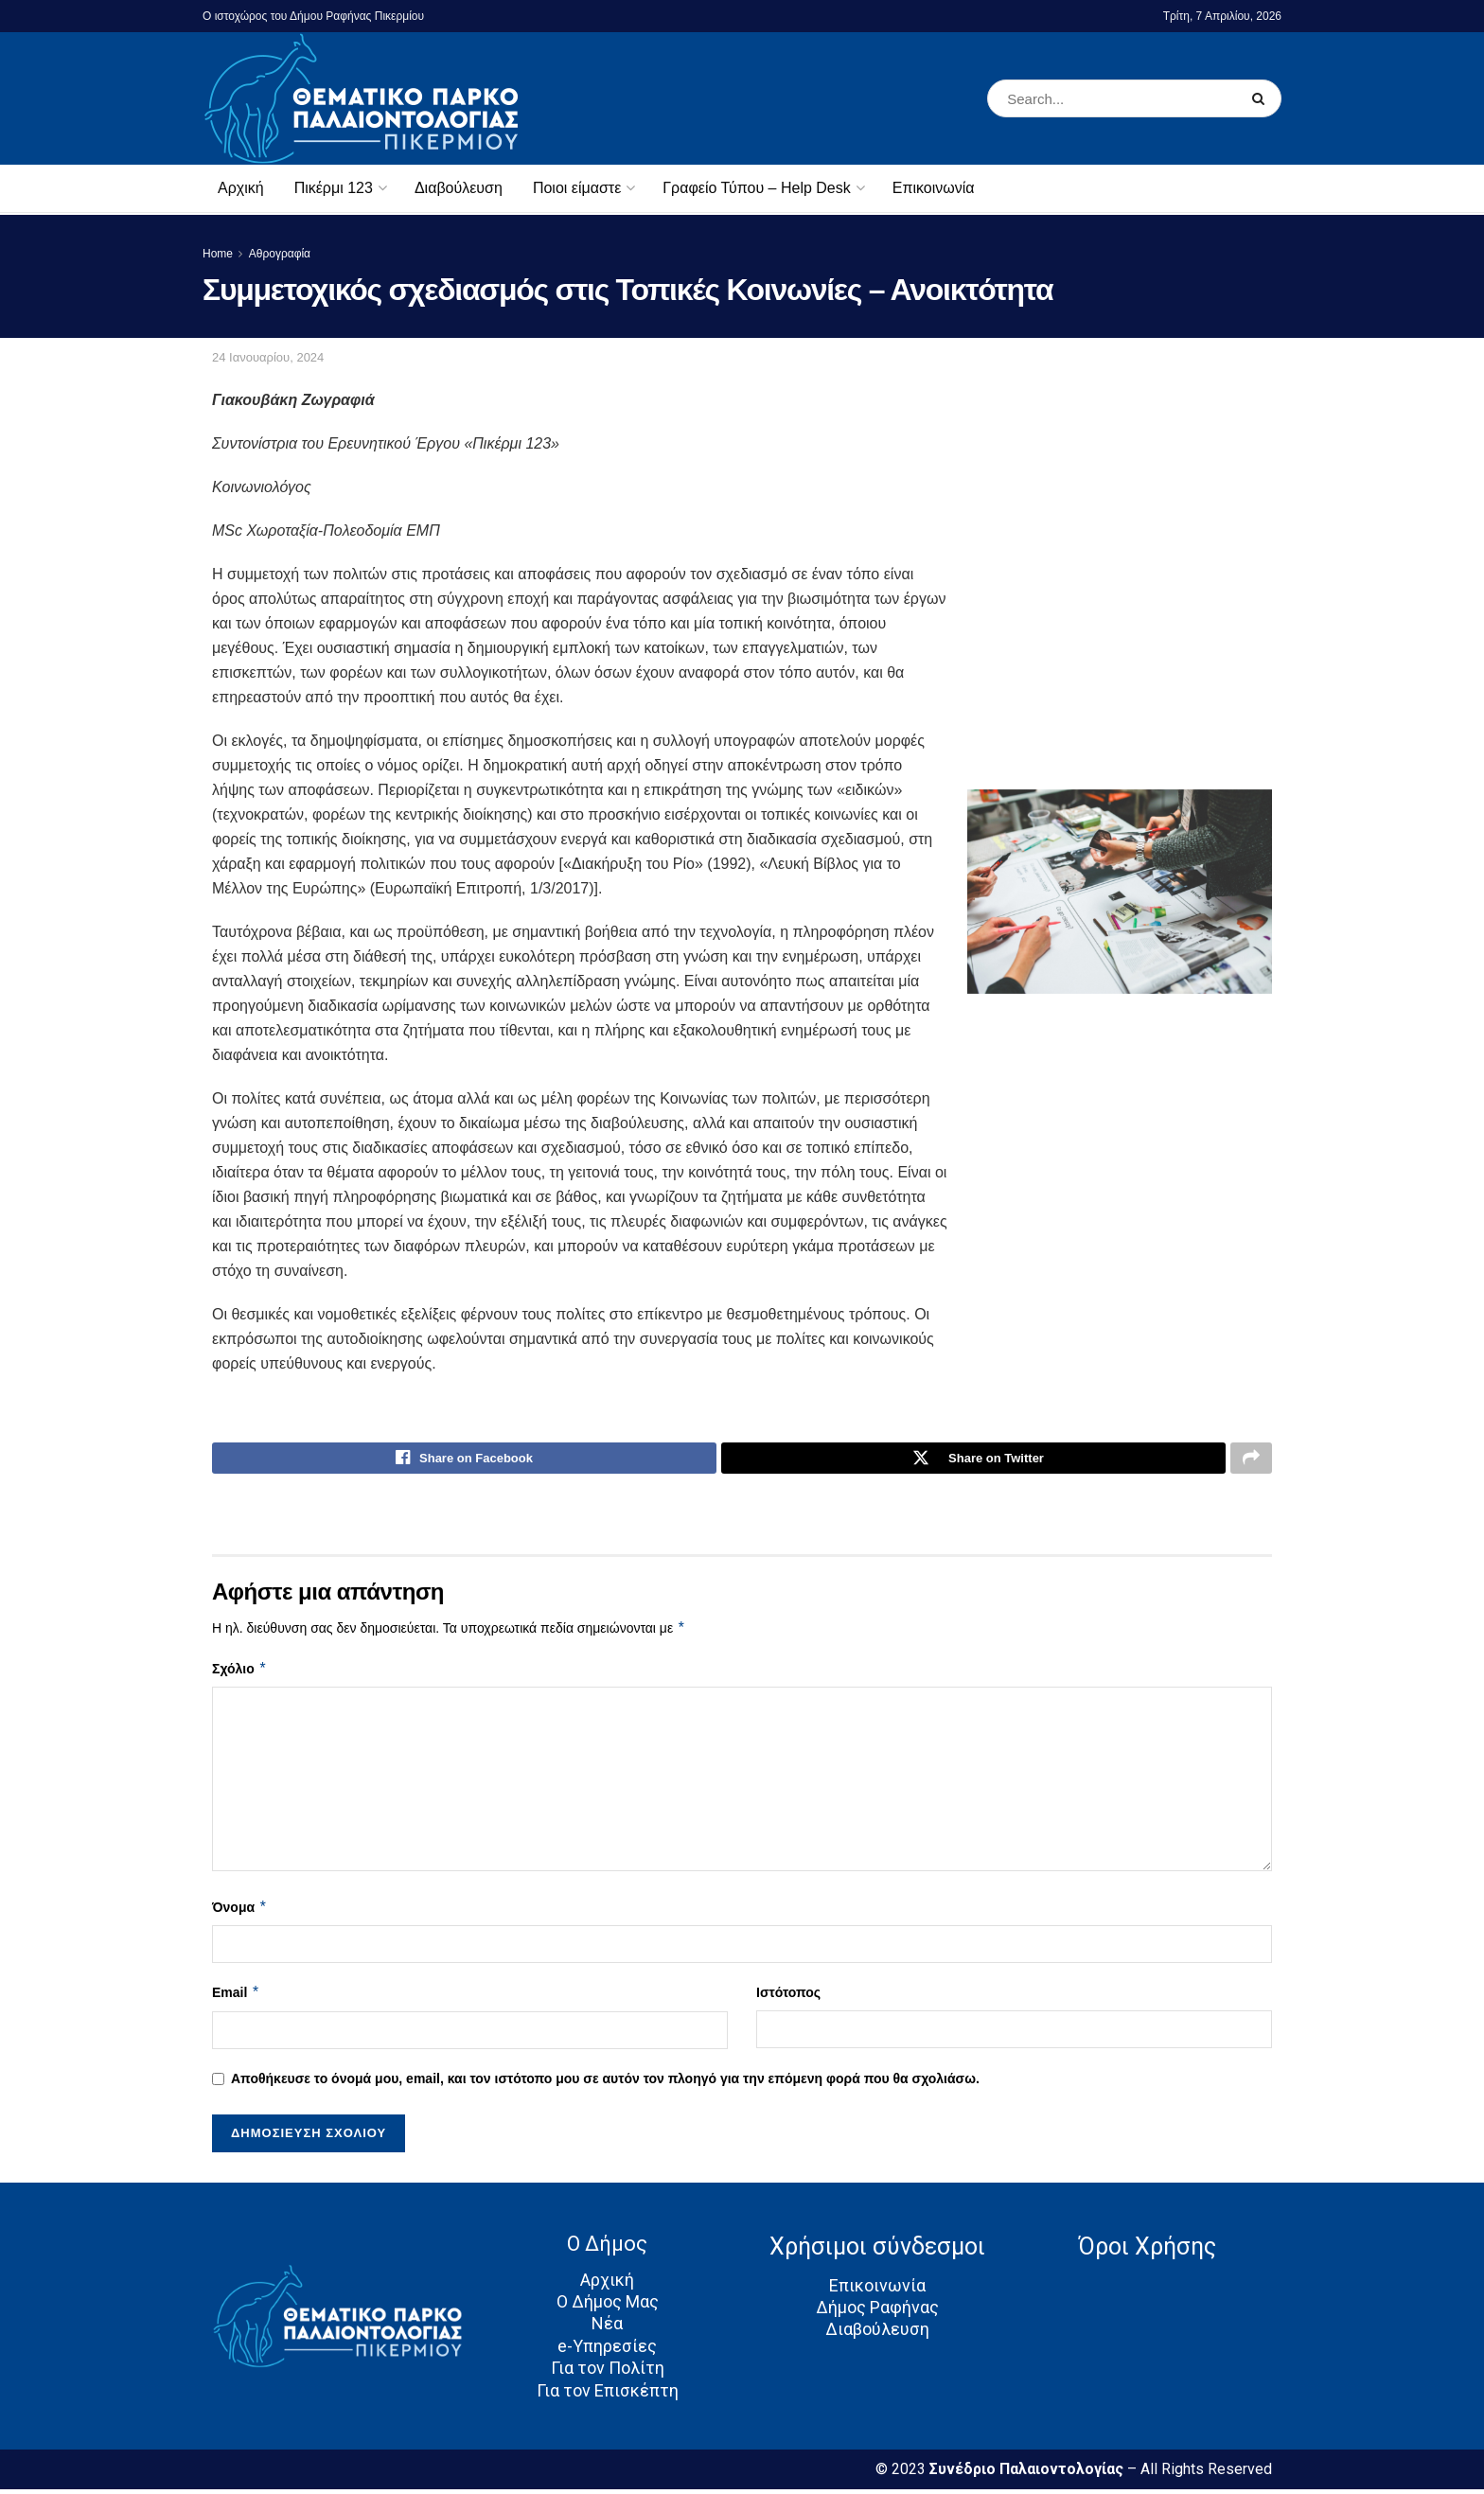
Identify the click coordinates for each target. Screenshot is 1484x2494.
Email (236, 1997)
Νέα (607, 2328)
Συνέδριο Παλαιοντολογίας (1028, 2474)
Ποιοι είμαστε (577, 188)
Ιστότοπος (788, 1997)
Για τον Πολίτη (607, 2372)
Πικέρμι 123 (333, 188)
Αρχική (241, 188)
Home (218, 253)
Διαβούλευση (459, 188)
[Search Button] (1262, 98)
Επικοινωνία (933, 188)
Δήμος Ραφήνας (877, 2312)
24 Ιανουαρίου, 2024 (268, 357)
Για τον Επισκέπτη (608, 2394)
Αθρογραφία (279, 253)
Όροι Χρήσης (1147, 2251)
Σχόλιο (239, 1673)
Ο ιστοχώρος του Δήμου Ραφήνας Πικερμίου (313, 16)
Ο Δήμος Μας (607, 2306)
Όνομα (240, 1911)
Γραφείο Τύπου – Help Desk (756, 188)
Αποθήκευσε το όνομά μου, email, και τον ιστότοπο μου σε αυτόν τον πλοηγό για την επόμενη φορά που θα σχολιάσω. (605, 2082)
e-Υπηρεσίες (607, 2351)
